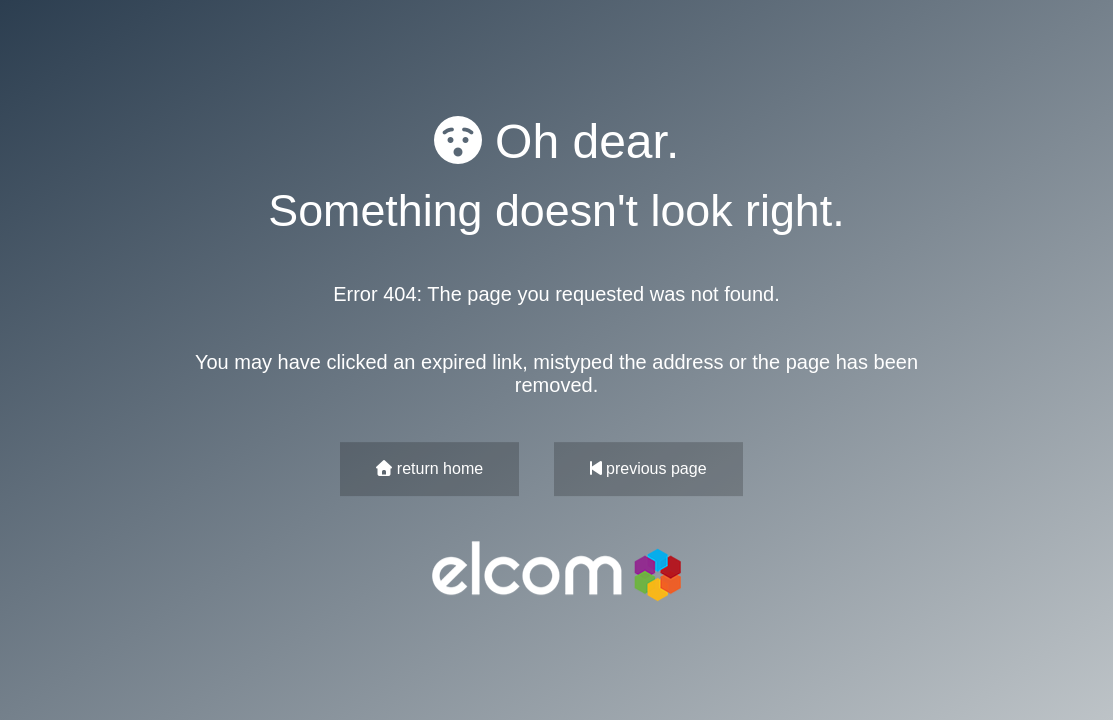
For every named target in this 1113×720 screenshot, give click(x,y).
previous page (648, 468)
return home (429, 468)
